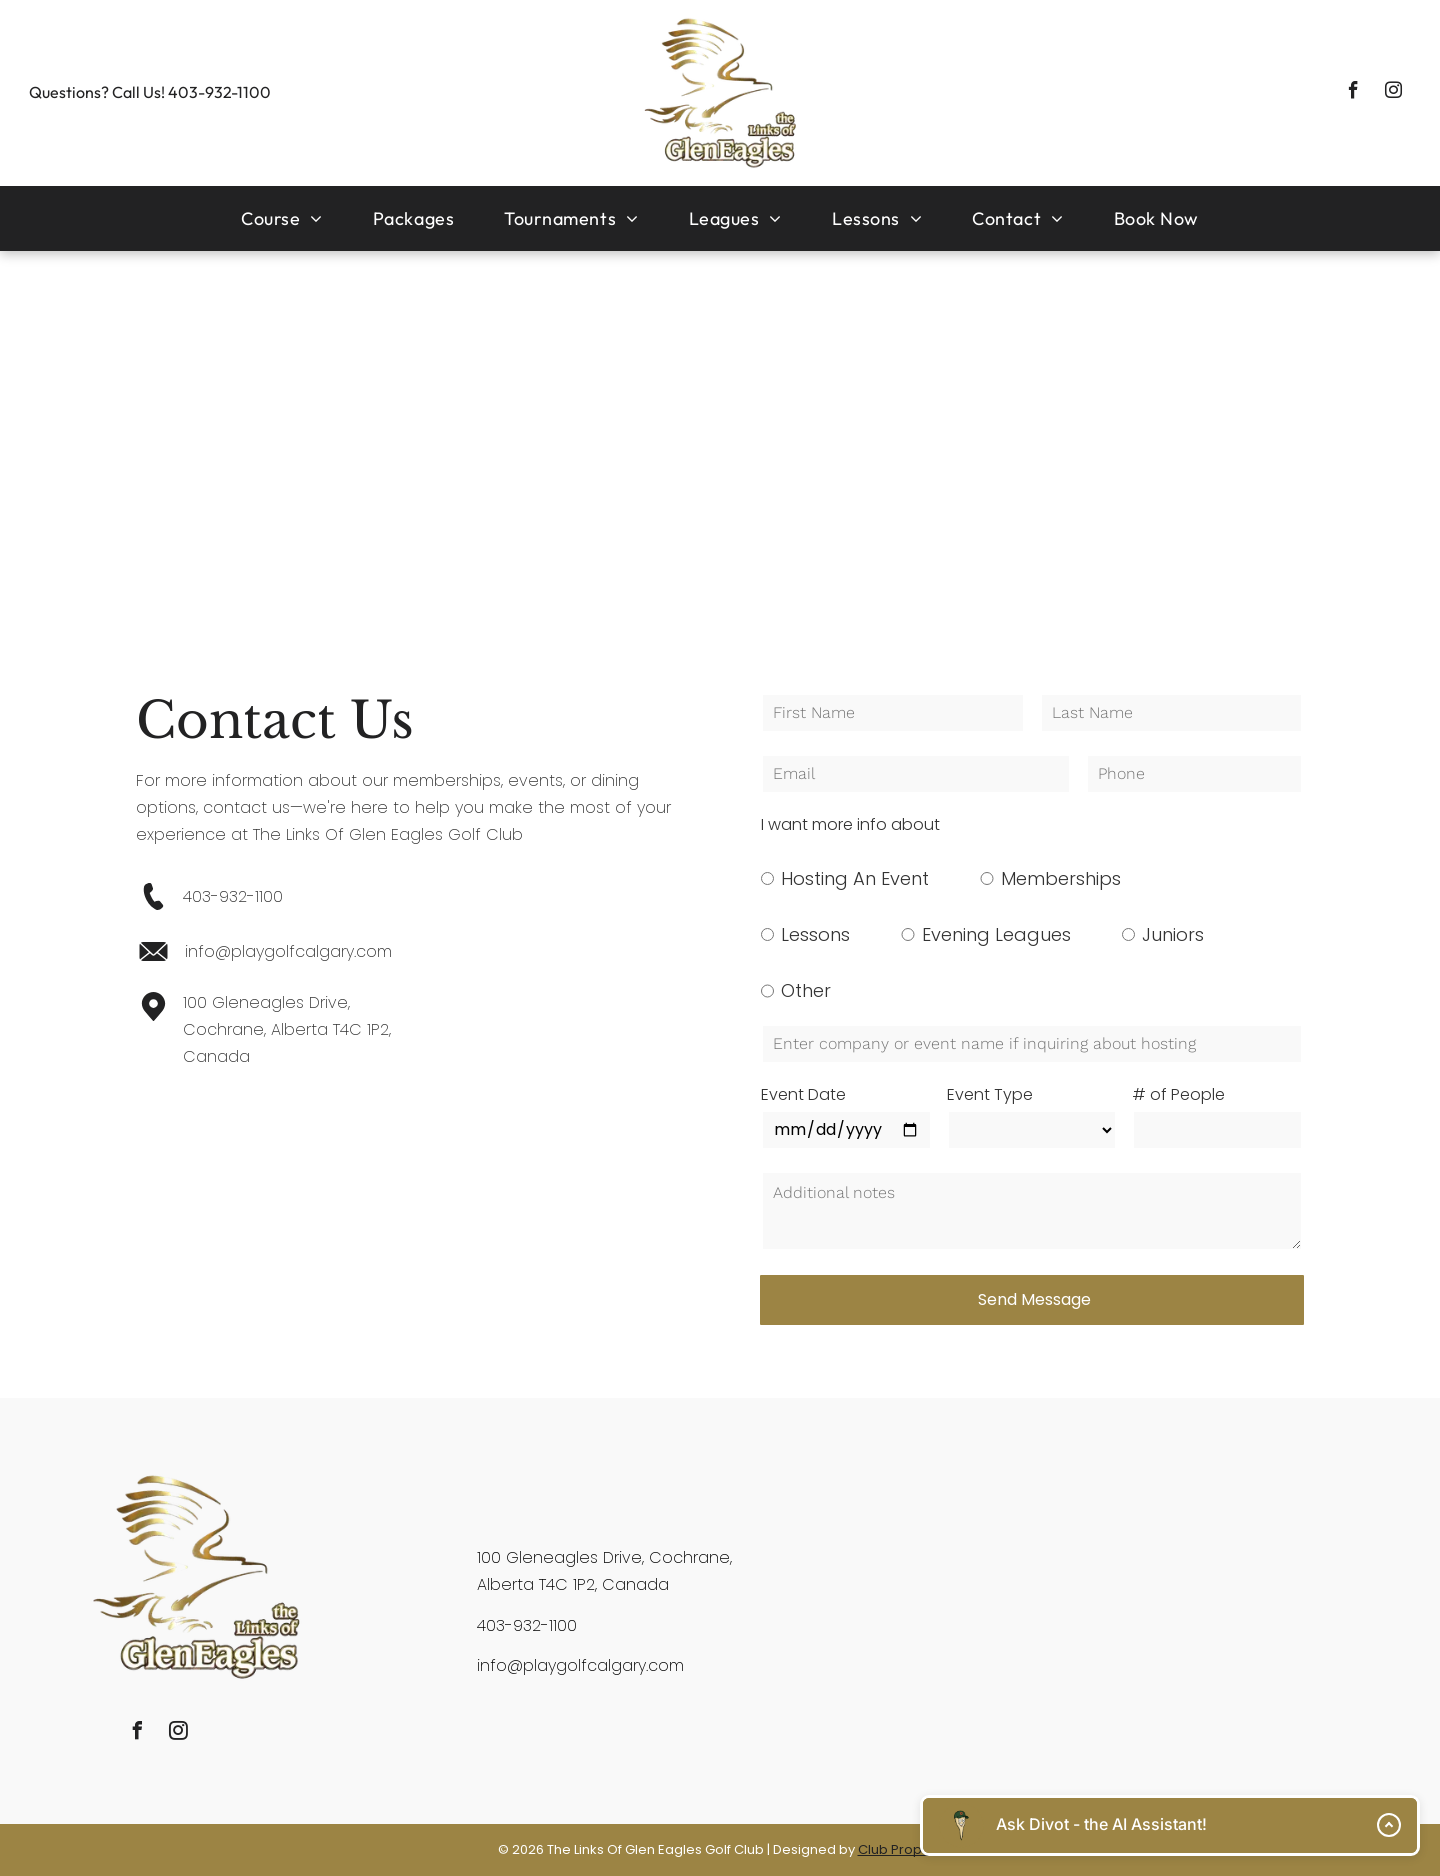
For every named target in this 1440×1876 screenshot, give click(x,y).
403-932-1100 (219, 92)
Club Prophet (900, 1849)
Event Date (803, 1094)
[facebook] (1353, 93)
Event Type (990, 1094)
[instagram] (1393, 93)
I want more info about (850, 824)
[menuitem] (282, 218)
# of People (1178, 1094)
